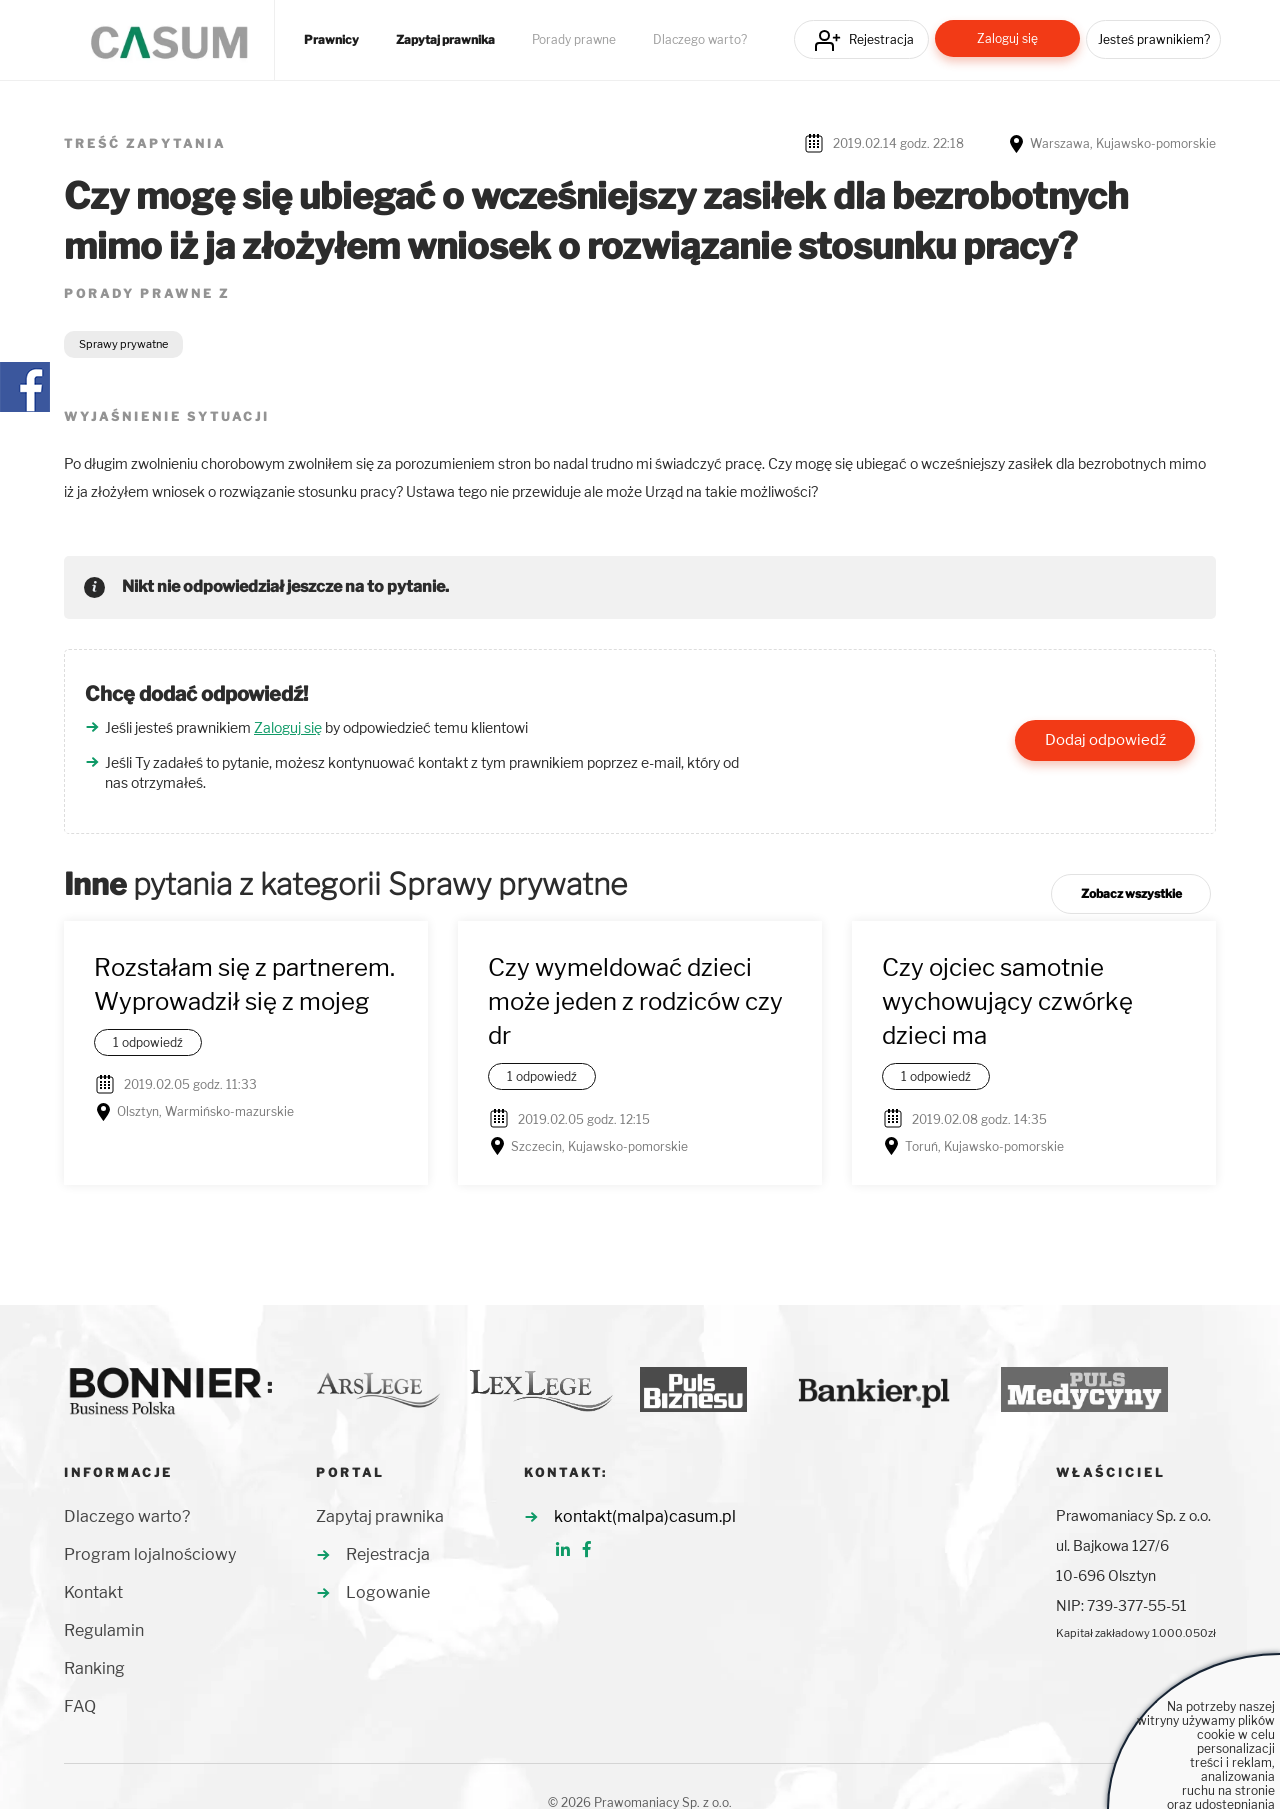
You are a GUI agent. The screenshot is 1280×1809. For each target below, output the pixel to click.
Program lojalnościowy (150, 1554)
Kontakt (93, 1592)
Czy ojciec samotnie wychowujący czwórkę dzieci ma (1007, 1002)
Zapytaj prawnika (445, 40)
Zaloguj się (1007, 38)
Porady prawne (574, 40)
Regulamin (104, 1630)
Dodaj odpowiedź (1105, 740)
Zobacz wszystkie (1131, 893)
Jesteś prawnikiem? (1154, 39)
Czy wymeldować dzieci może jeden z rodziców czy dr (635, 1002)
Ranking (94, 1668)
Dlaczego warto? (700, 40)
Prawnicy (331, 40)
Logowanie (388, 1592)
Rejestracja (881, 39)
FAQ (80, 1706)
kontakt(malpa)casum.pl (645, 1516)
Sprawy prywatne (123, 344)
